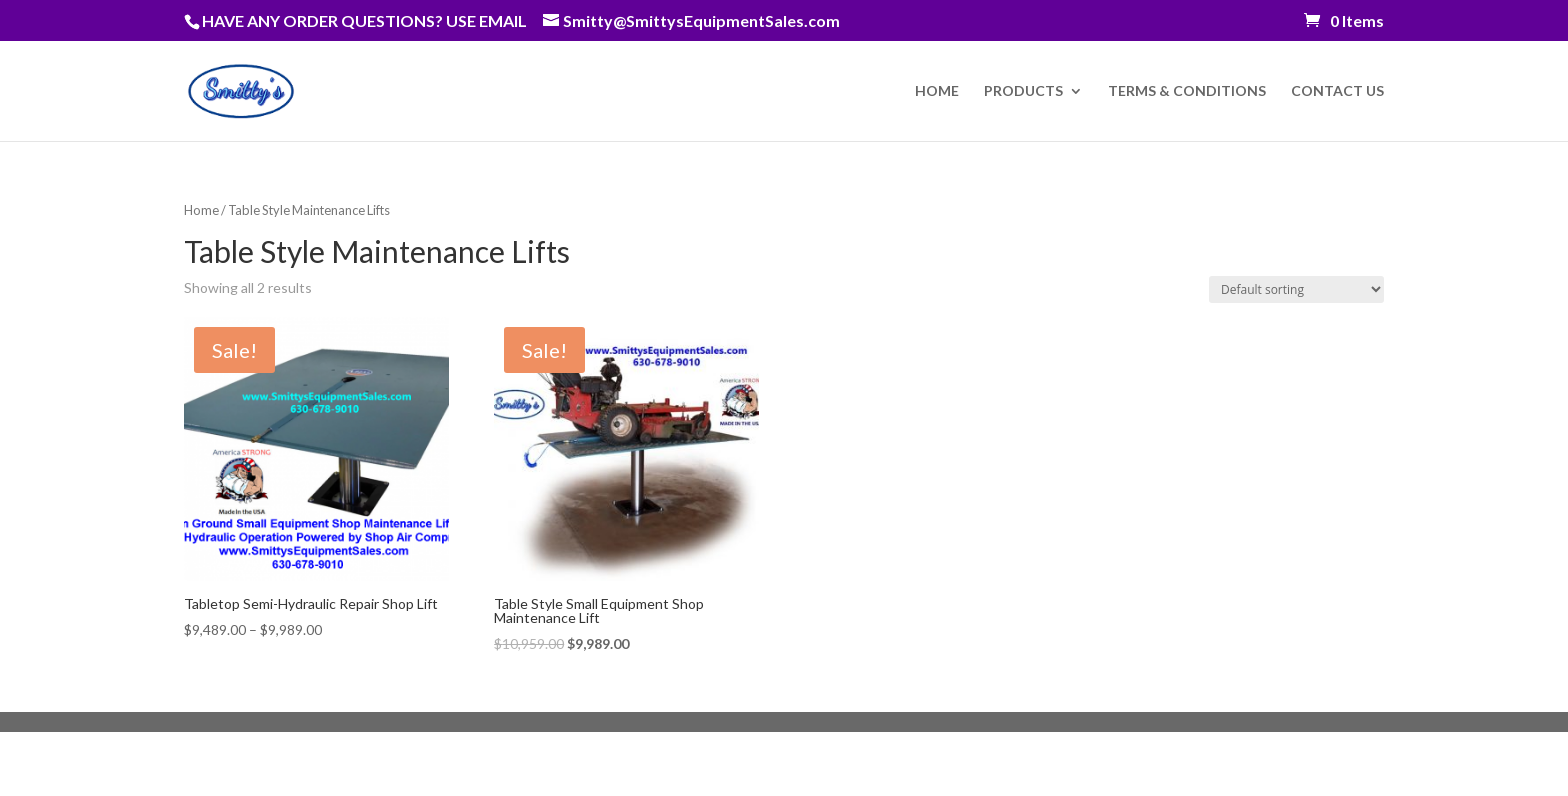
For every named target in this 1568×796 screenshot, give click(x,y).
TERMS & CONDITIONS (1187, 91)
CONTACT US (1337, 91)
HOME (937, 91)
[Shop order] (1296, 289)
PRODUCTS (1023, 91)
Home (201, 210)
